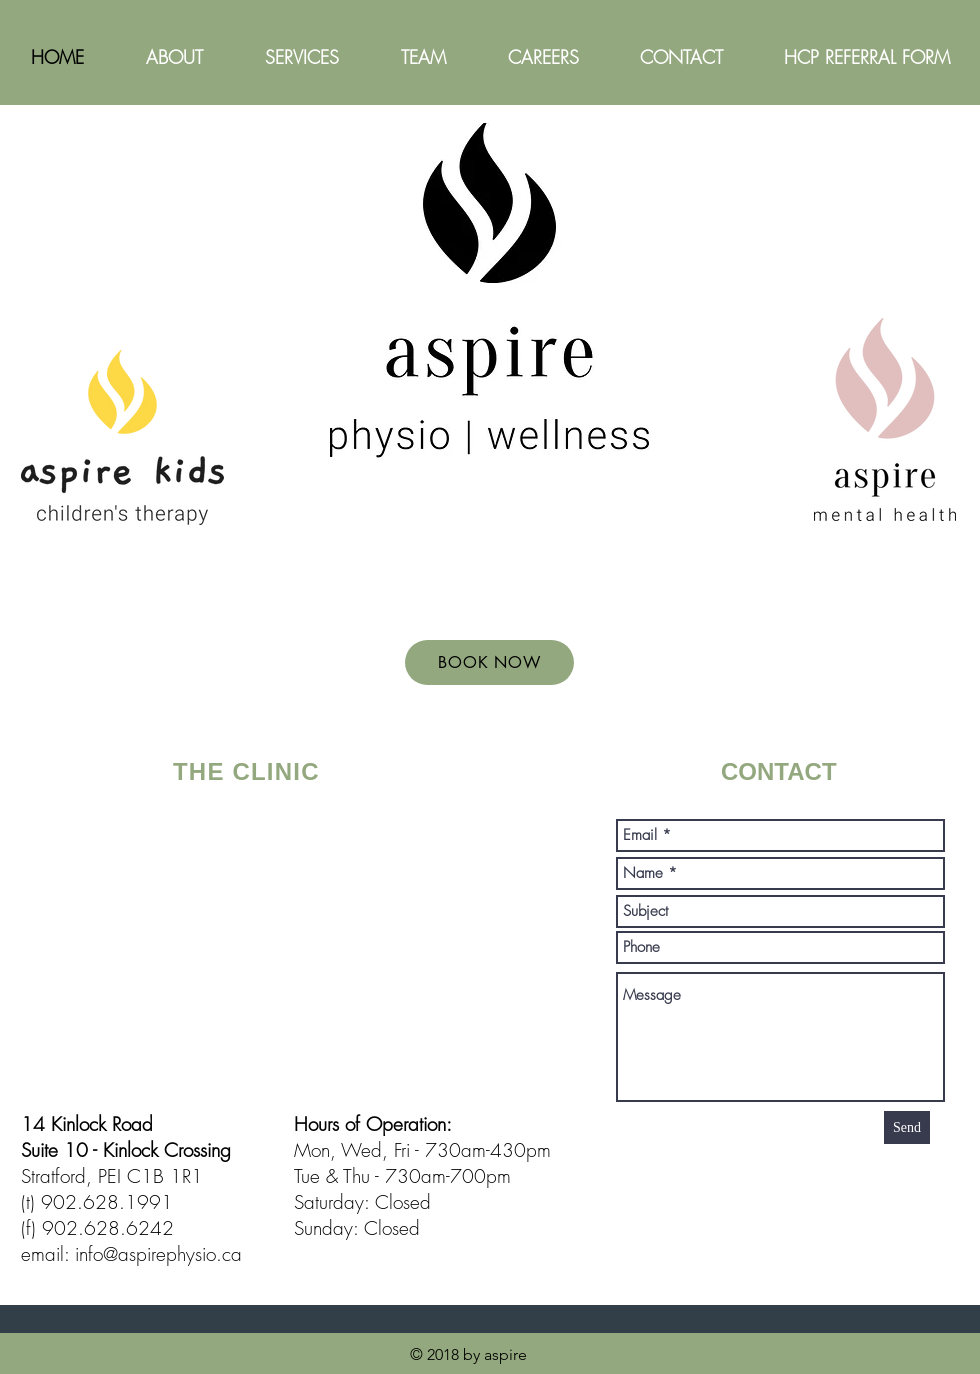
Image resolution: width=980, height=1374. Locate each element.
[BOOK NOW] (489, 662)
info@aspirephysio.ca (158, 1254)
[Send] (907, 1127)
